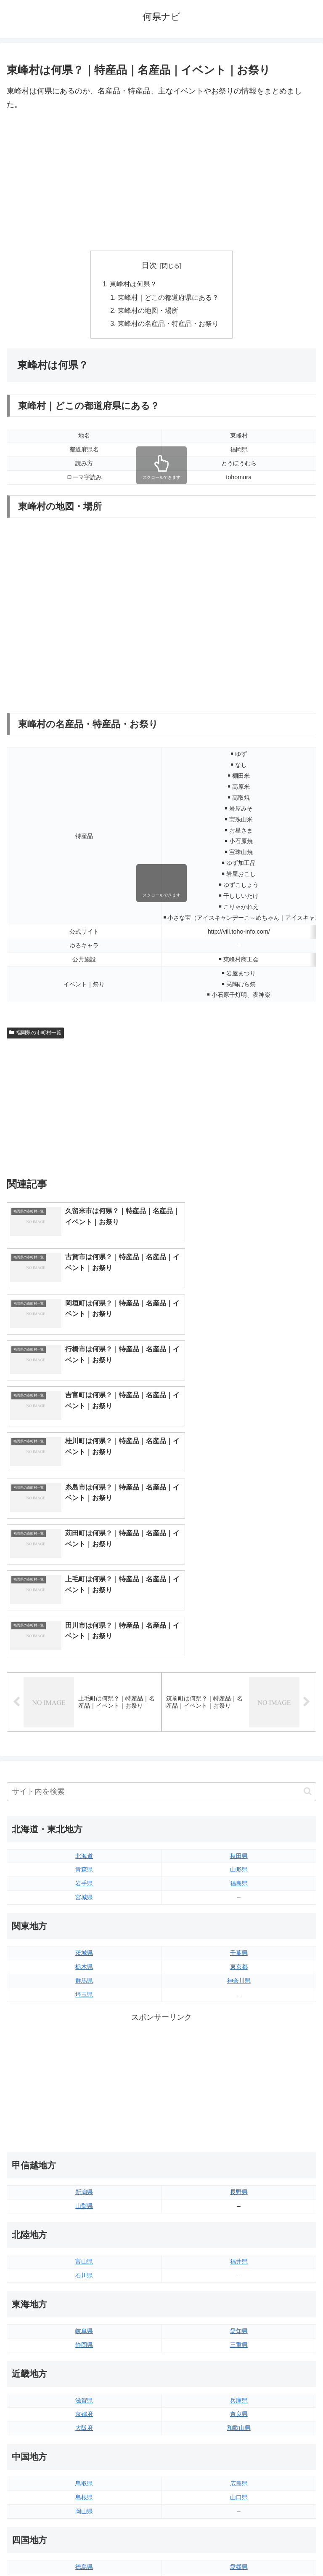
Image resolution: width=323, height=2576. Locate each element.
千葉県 (239, 1725)
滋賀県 (84, 2173)
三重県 (239, 2117)
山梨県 (84, 1978)
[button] (307, 1564)
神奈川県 (239, 1753)
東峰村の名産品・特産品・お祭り (168, 325)
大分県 (239, 2408)
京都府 (84, 2187)
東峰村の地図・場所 (148, 311)
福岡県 (84, 2408)
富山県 (84, 2034)
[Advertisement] (161, 181)
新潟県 (84, 1965)
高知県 (239, 2353)
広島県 (239, 2256)
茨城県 (84, 1725)
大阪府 (84, 2200)
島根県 (84, 2269)
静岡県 (84, 2117)
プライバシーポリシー (240, 2549)
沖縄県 (239, 2450)
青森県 (84, 1642)
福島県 (239, 1656)
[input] (161, 1564)
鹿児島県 (239, 2436)
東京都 (239, 1739)
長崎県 (84, 2436)
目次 (149, 265)
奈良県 (239, 2187)
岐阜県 (84, 2103)
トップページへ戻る (82, 2549)
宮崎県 (239, 2422)
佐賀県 (84, 2422)
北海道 (84, 1628)
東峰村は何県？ (133, 284)
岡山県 (84, 2283)
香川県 (84, 2353)
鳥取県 (84, 2256)
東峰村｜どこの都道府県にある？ (168, 298)
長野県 (239, 1965)
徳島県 (84, 2339)
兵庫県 (239, 2173)
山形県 (239, 1642)
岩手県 (84, 1656)
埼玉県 (84, 1767)
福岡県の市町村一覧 (35, 1035)
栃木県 (84, 1739)
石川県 (84, 2048)
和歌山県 (239, 2200)
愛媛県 (239, 2339)
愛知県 (239, 2103)
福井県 (239, 2034)
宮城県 (84, 1670)
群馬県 (84, 1753)
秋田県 (239, 1628)
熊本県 (84, 2450)
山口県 (239, 2269)
